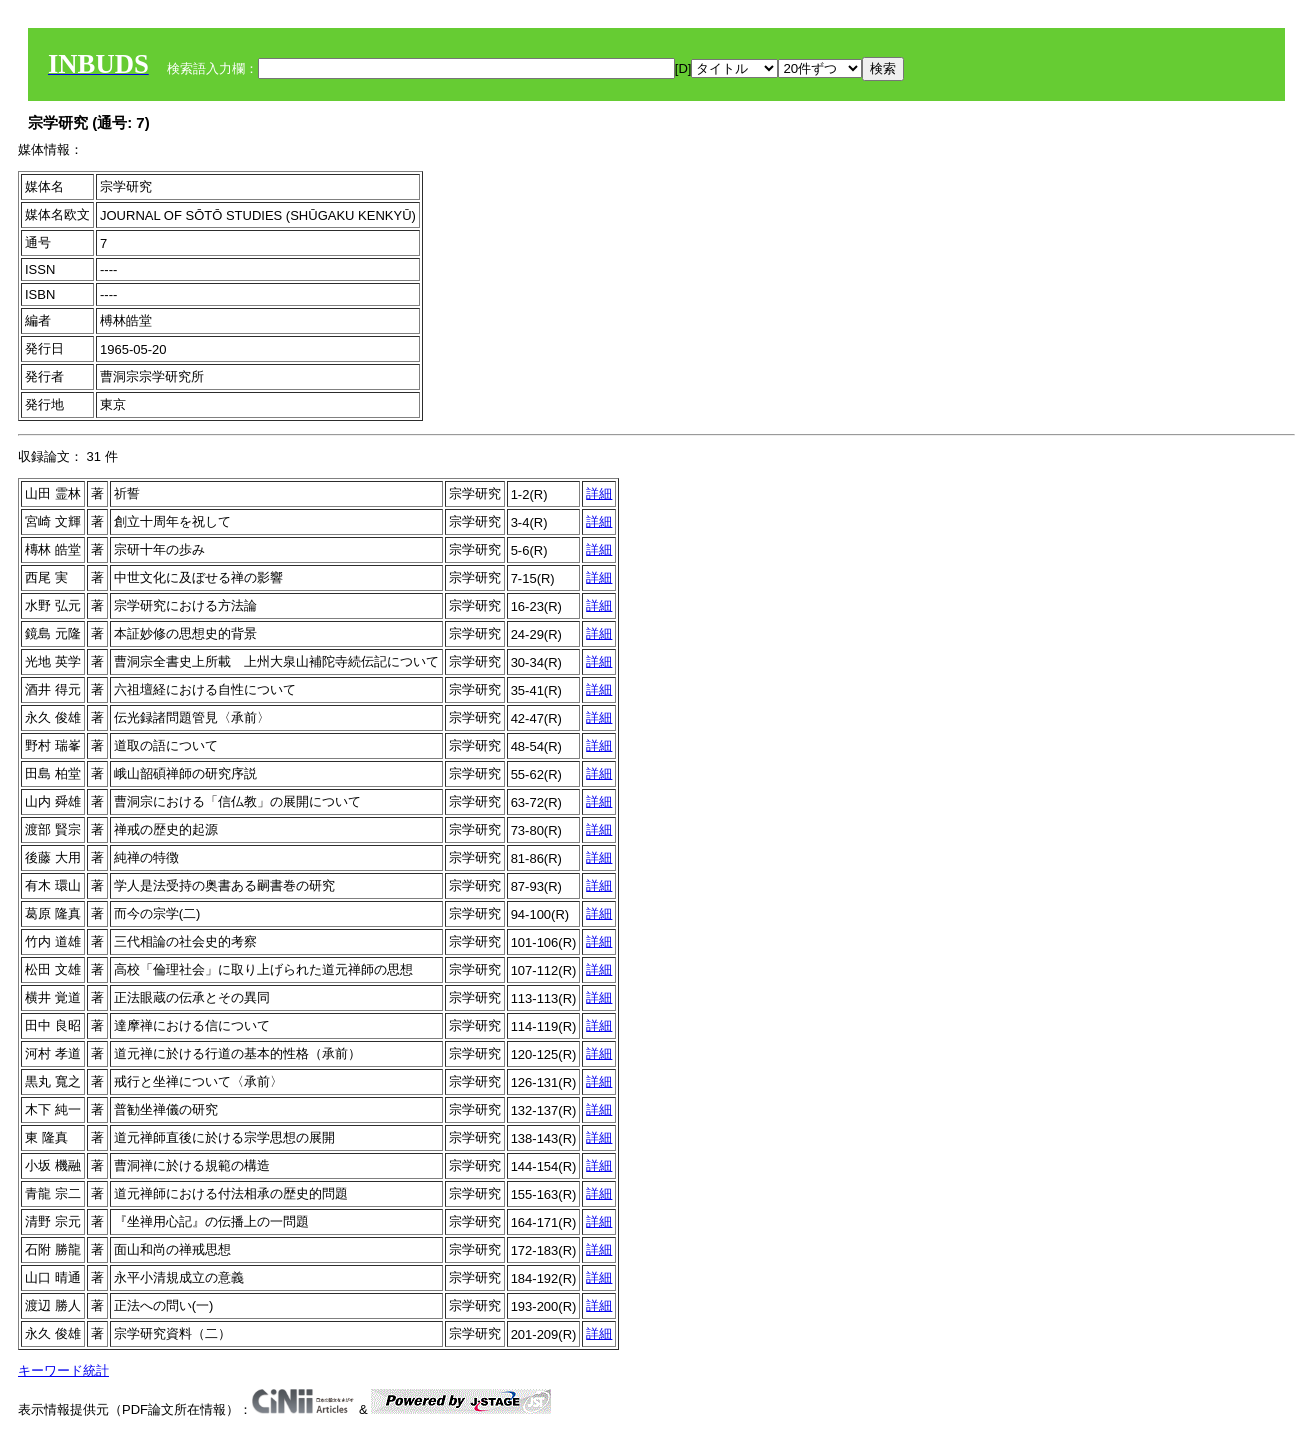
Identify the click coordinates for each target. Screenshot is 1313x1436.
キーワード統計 (63, 1370)
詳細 (599, 493)
